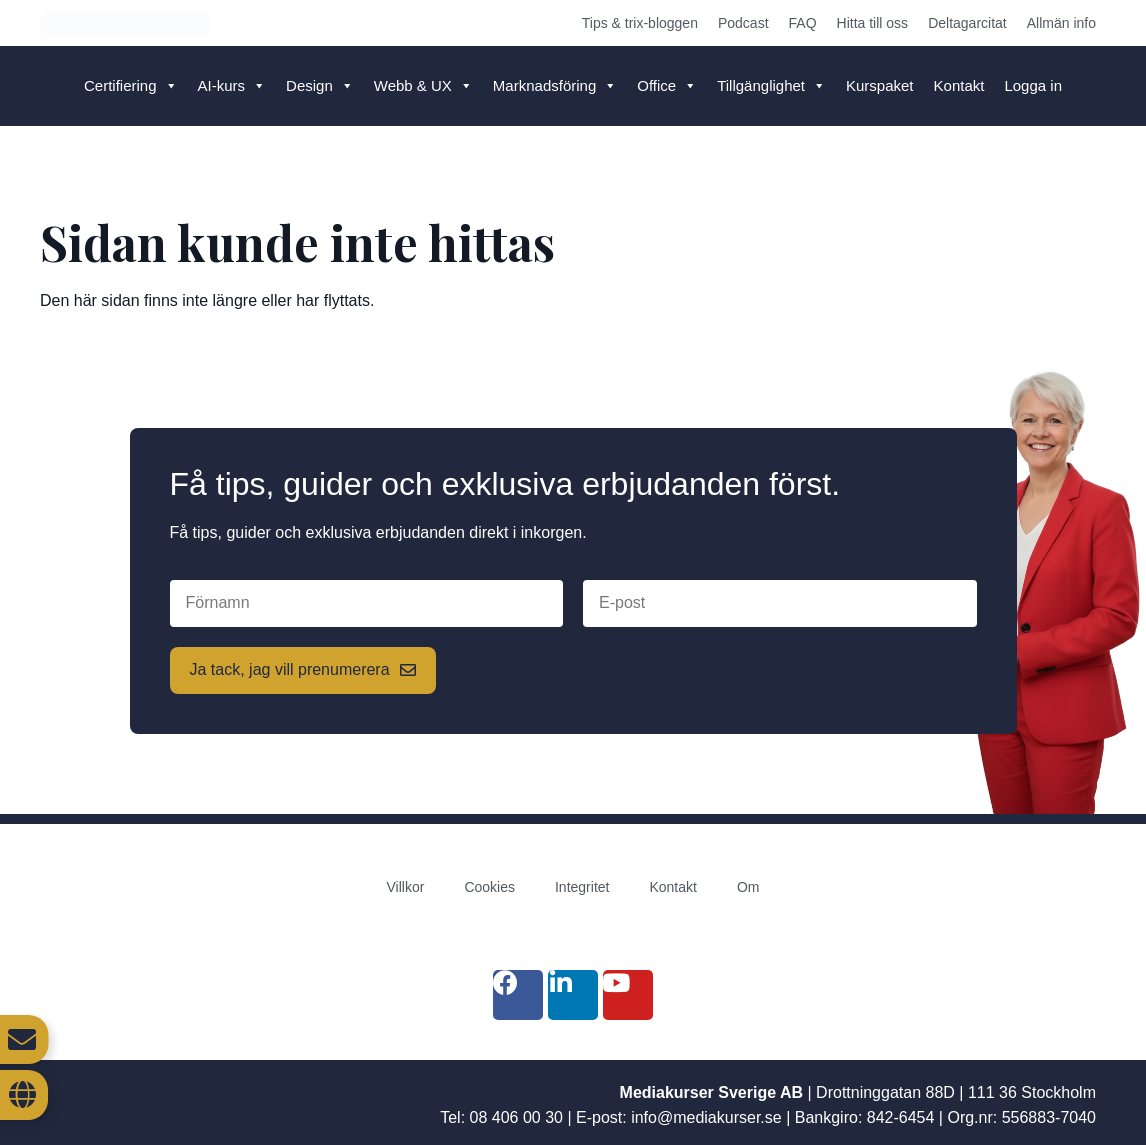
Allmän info (1061, 23)
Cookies (489, 887)
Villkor (406, 887)
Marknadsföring (555, 86)
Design (320, 86)
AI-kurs (232, 86)
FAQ (803, 23)
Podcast (743, 23)
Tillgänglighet (771, 86)
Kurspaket (880, 85)
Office (667, 86)
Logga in (1033, 85)
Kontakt (959, 85)
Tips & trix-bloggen (640, 23)
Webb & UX (423, 86)
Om (748, 887)
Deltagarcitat (967, 23)
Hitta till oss (873, 23)
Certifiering (131, 86)
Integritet (582, 887)
